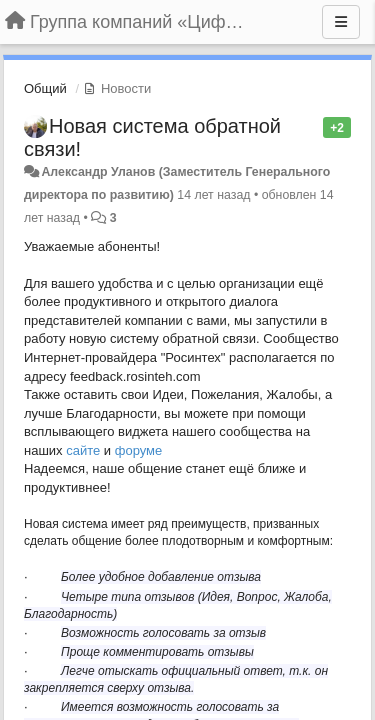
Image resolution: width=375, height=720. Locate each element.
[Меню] (341, 22)
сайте (83, 450)
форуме (139, 450)
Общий (45, 88)
